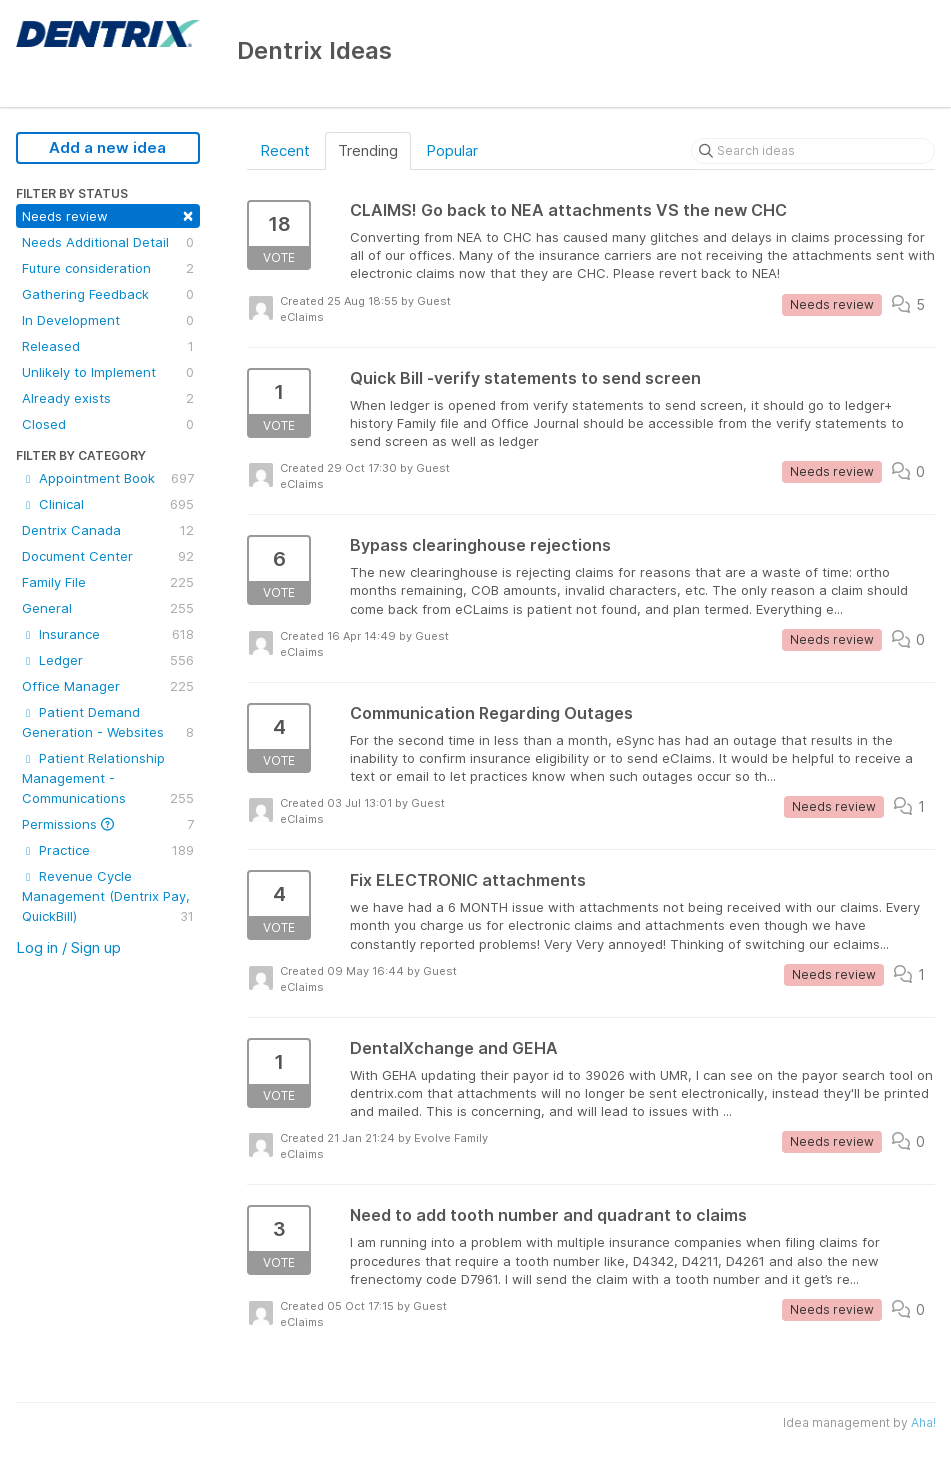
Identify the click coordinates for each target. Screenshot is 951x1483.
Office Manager (108, 686)
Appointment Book (108, 478)
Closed (108, 424)
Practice (108, 850)
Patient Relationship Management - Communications (108, 779)
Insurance (108, 634)
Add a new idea (107, 147)
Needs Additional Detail (108, 242)
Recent (285, 150)
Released (108, 346)
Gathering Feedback (108, 294)
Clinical (108, 504)
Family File (108, 582)
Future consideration (108, 268)
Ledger (108, 660)
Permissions (108, 824)
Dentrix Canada (108, 530)
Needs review (108, 214)
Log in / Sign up (68, 947)
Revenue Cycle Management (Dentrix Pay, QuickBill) (108, 897)
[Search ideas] (813, 151)
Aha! (923, 1422)
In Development (108, 320)
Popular (452, 150)
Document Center (108, 556)
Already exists (108, 398)
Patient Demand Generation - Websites (108, 723)
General (108, 608)
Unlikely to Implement (108, 372)
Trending (368, 150)
